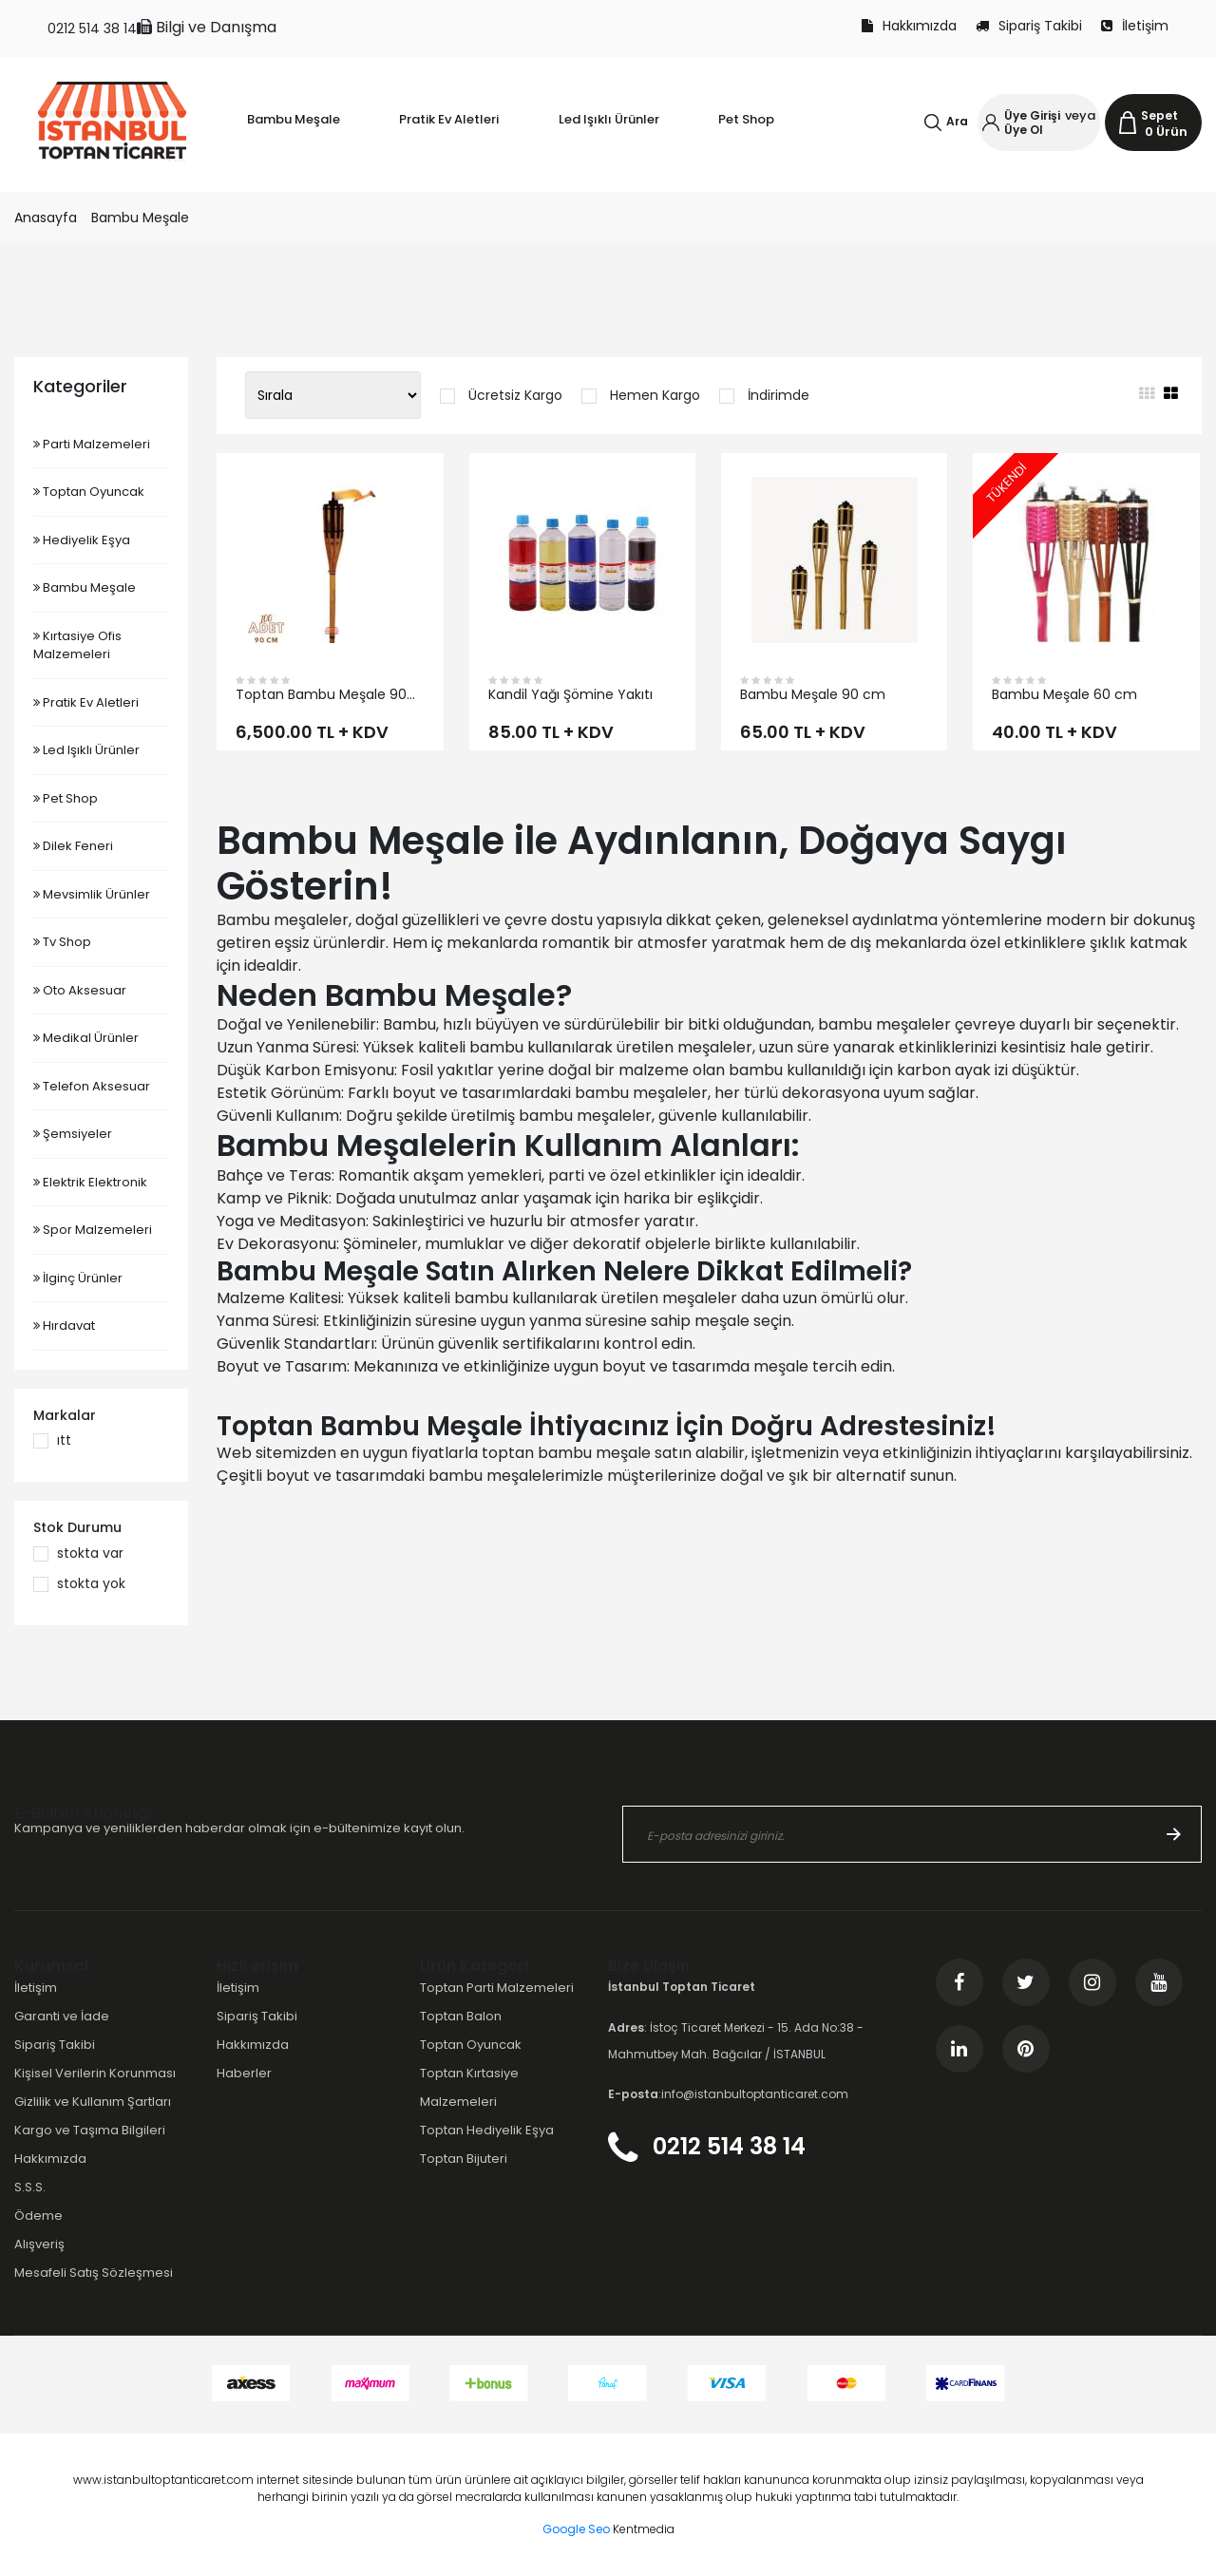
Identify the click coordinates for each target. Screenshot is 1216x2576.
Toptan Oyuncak (88, 492)
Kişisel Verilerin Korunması (95, 2073)
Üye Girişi (1032, 115)
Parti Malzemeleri (91, 444)
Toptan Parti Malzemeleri (497, 1988)
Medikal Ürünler (86, 1038)
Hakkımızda (909, 25)
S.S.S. (30, 2187)
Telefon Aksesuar (91, 1086)
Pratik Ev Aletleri (86, 702)
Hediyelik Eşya (81, 540)
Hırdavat (64, 1325)
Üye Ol (1023, 130)
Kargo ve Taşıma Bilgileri (89, 2130)
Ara (957, 121)
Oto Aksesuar (79, 990)
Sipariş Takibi (1029, 25)
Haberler (244, 2073)
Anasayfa (45, 217)
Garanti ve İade (61, 2016)
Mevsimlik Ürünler (91, 894)
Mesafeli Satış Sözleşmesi (93, 2272)
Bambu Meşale (140, 217)
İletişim (1134, 25)
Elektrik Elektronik (90, 1182)
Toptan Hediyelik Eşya (487, 2130)
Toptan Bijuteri (463, 2159)
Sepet (1159, 115)
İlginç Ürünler (78, 1278)
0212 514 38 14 (92, 28)
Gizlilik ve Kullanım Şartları (92, 2102)
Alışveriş (39, 2244)
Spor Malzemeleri (92, 1230)
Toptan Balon (461, 2016)
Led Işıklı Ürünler (86, 750)
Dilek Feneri (73, 846)
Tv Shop (62, 942)
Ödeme (38, 2216)
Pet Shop (65, 798)
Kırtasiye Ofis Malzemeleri (77, 645)
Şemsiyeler (72, 1134)
